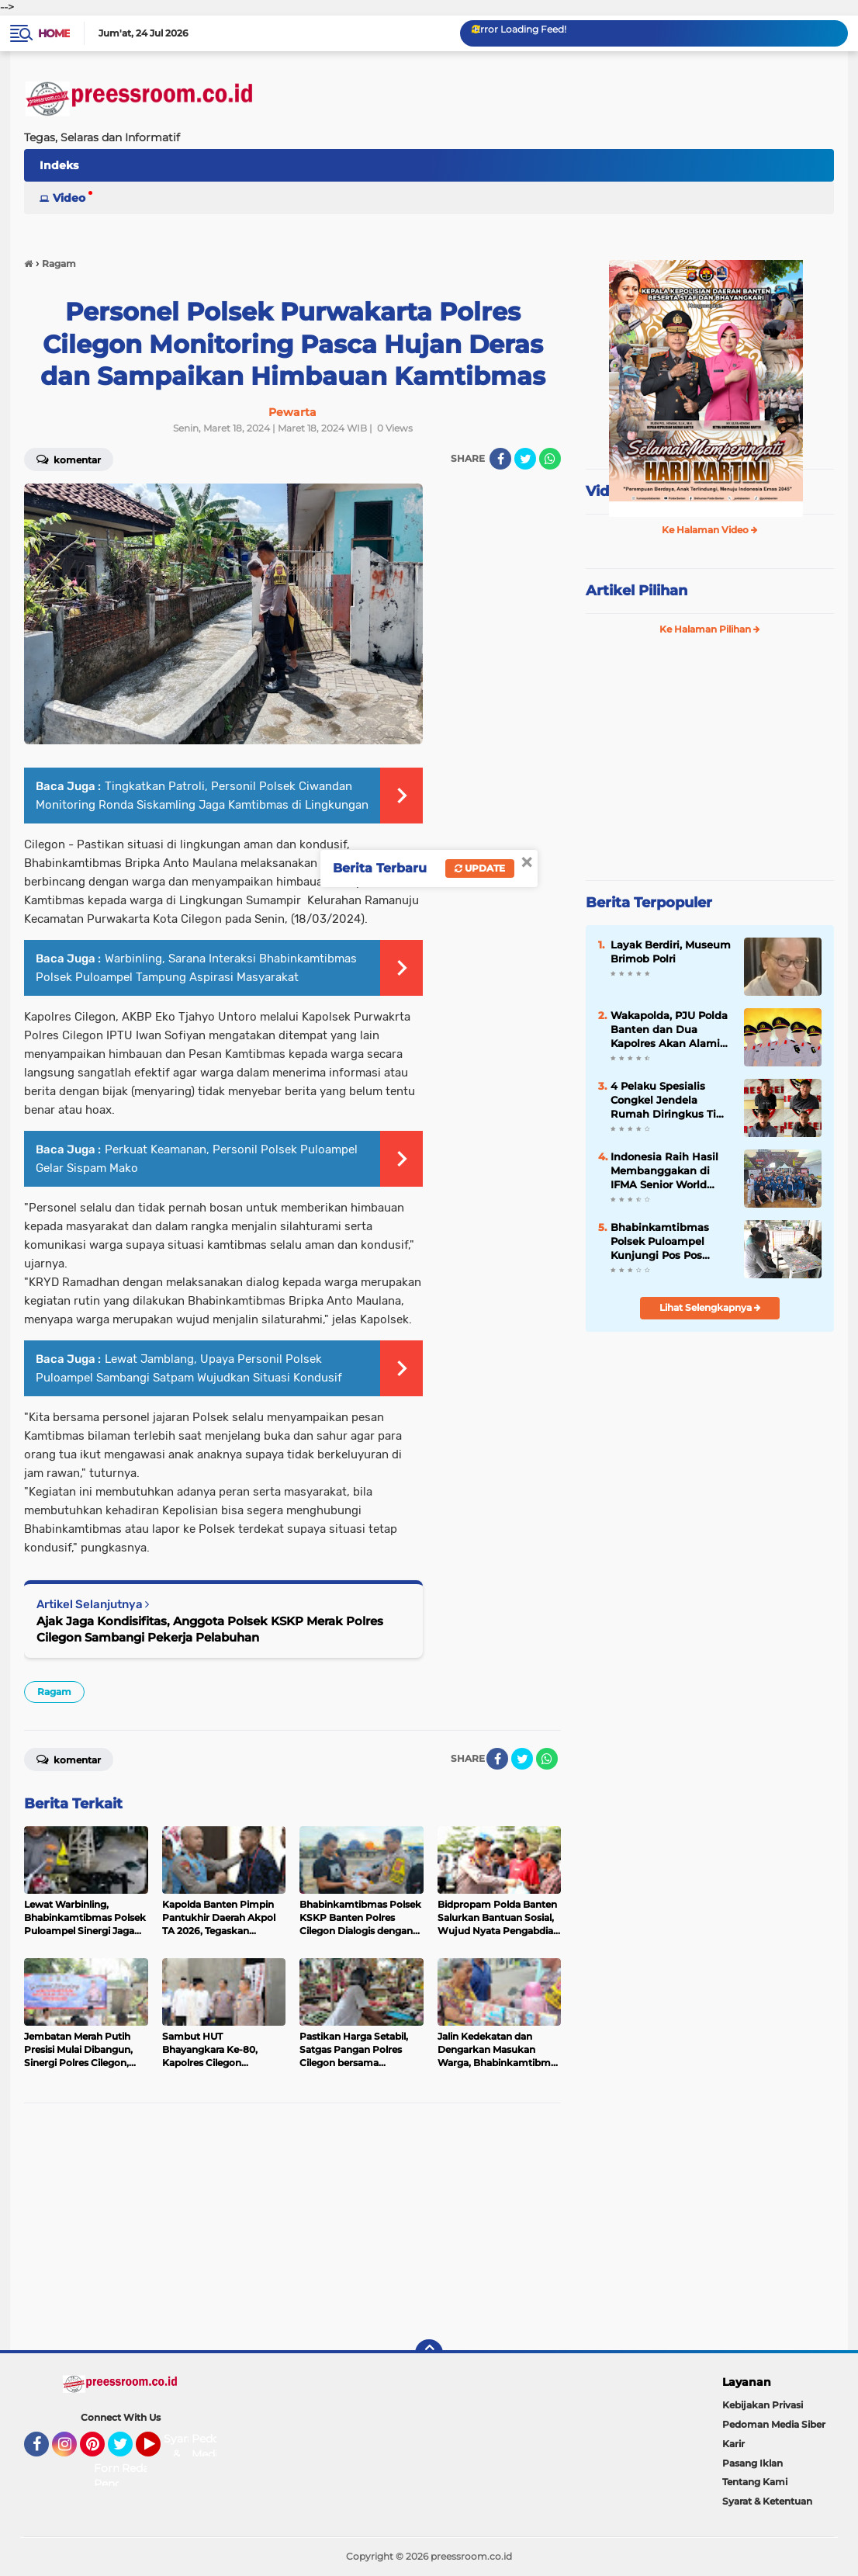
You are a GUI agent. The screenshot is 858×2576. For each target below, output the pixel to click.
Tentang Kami (754, 2482)
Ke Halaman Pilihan (709, 629)
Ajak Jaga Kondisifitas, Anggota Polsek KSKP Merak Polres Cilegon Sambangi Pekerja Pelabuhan (209, 1629)
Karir (733, 2443)
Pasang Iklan (752, 2463)
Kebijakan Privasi (762, 2405)
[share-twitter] (525, 459)
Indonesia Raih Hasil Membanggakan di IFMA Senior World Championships (664, 1171)
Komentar (68, 1759)
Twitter (127, 2451)
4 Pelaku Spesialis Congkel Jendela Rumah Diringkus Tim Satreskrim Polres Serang (669, 1101)
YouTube (159, 2451)
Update (480, 868)
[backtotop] (429, 2353)
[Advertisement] (292, 2227)
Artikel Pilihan (636, 590)
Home (54, 33)
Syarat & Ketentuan (767, 2501)
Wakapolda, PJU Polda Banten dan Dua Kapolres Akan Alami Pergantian (669, 1030)
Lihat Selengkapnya (710, 1307)
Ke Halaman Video (710, 530)
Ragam (54, 1691)
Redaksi (143, 2468)
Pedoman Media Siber (773, 2424)
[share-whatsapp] (550, 459)
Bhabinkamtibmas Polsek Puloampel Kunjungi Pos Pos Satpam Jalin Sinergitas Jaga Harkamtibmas (660, 1242)
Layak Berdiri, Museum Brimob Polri (671, 951)
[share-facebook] (500, 459)
